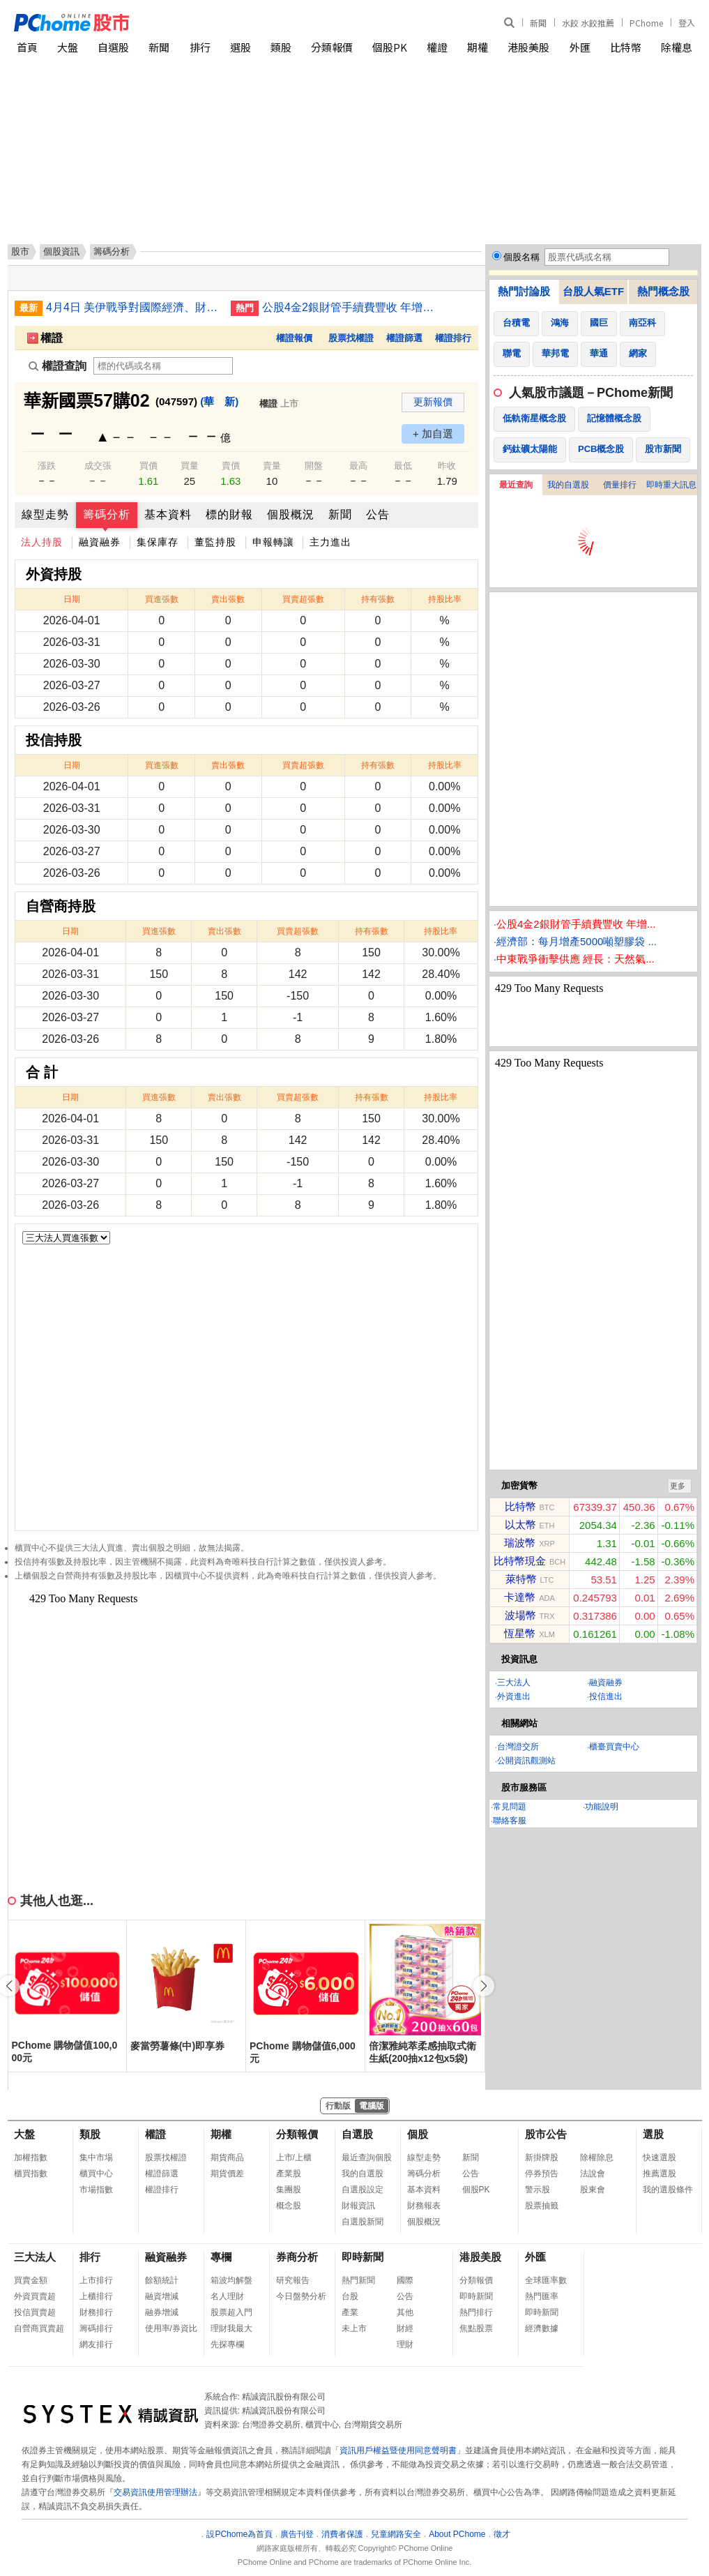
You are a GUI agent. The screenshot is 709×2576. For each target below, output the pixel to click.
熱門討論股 (524, 291)
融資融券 (100, 542)
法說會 (592, 2173)
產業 (350, 2312)
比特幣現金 (520, 1561)
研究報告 (293, 2280)
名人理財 (227, 2296)
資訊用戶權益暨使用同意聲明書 (398, 2450)
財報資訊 (358, 2205)
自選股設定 (362, 2189)
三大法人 (514, 1682)
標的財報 (229, 514)
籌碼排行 (96, 2328)
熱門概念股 (663, 291)
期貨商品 (227, 2157)
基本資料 (168, 514)
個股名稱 (521, 257)
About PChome (457, 2534)
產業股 (288, 2173)
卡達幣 (519, 1597)
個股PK (389, 47)
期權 (477, 47)
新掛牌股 (541, 2157)
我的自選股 (568, 485)
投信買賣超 (35, 2312)
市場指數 (96, 2189)
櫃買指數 (30, 2173)
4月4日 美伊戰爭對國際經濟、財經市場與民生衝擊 (133, 307)
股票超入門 (231, 2312)
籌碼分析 (106, 514)
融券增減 (161, 2312)
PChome (646, 23)
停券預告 (541, 2173)
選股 (240, 47)
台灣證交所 (518, 1747)
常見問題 (509, 1807)
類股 (280, 47)
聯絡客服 (509, 1820)
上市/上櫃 (294, 2157)
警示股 (537, 2189)
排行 (200, 47)
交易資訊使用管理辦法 (155, 2492)
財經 (405, 2328)
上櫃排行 (96, 2296)
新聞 (538, 23)
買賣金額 (30, 2280)
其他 (405, 2312)
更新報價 (432, 401)
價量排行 (619, 485)
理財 (405, 2344)
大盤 (67, 47)
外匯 (580, 47)
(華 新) (219, 401)
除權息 (676, 47)
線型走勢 (45, 514)
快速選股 (659, 2157)
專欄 (221, 2257)
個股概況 (290, 514)
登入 (686, 23)
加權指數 (30, 2157)
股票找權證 (351, 338)
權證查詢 (57, 366)
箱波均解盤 (231, 2280)
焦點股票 (476, 2328)
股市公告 (546, 2134)
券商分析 (297, 2257)
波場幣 (520, 1615)
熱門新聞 (358, 2280)
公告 (378, 514)
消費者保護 (342, 2534)
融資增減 (161, 2296)
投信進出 (606, 1696)
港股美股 (528, 47)
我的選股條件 (668, 2189)
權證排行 (453, 338)
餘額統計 (161, 2280)
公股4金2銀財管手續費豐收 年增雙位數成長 (349, 307)
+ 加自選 (433, 433)
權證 (437, 47)
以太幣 (520, 1524)
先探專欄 (227, 2344)
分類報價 (332, 47)
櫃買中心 (96, 2173)
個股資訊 (61, 251)
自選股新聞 (362, 2222)
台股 (350, 2296)
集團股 (288, 2189)
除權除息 (596, 2157)
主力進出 (330, 542)
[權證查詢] (163, 366)
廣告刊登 (297, 2534)
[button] (483, 1985)
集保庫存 (157, 542)
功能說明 (601, 1807)
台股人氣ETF (593, 291)
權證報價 (294, 338)
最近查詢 (516, 485)
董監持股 (215, 542)
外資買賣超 (35, 2296)
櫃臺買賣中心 (614, 1747)
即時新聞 (362, 2257)
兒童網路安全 (396, 2534)
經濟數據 (541, 2328)
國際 (405, 2280)
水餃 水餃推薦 (588, 23)
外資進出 (514, 1696)
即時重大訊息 (671, 485)
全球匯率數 (546, 2280)
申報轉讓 (273, 542)
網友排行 (96, 2344)
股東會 (592, 2189)
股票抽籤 (541, 2205)
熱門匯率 (541, 2296)
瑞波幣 (519, 1543)
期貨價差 (227, 2173)
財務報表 (424, 2205)
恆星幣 (519, 1633)
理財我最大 (231, 2328)
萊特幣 (521, 1579)
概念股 (288, 2205)
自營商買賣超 (39, 2328)
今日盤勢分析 (301, 2296)
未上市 (354, 2328)
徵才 (502, 2534)
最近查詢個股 (367, 2157)
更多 (677, 1486)
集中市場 (96, 2157)
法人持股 (42, 542)
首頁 (27, 47)
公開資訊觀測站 (526, 1760)
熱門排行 (476, 2312)
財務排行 (96, 2312)
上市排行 (96, 2280)
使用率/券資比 (171, 2328)
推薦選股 (659, 2173)
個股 (417, 2134)
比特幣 (625, 47)
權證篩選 (404, 338)
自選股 (113, 47)
